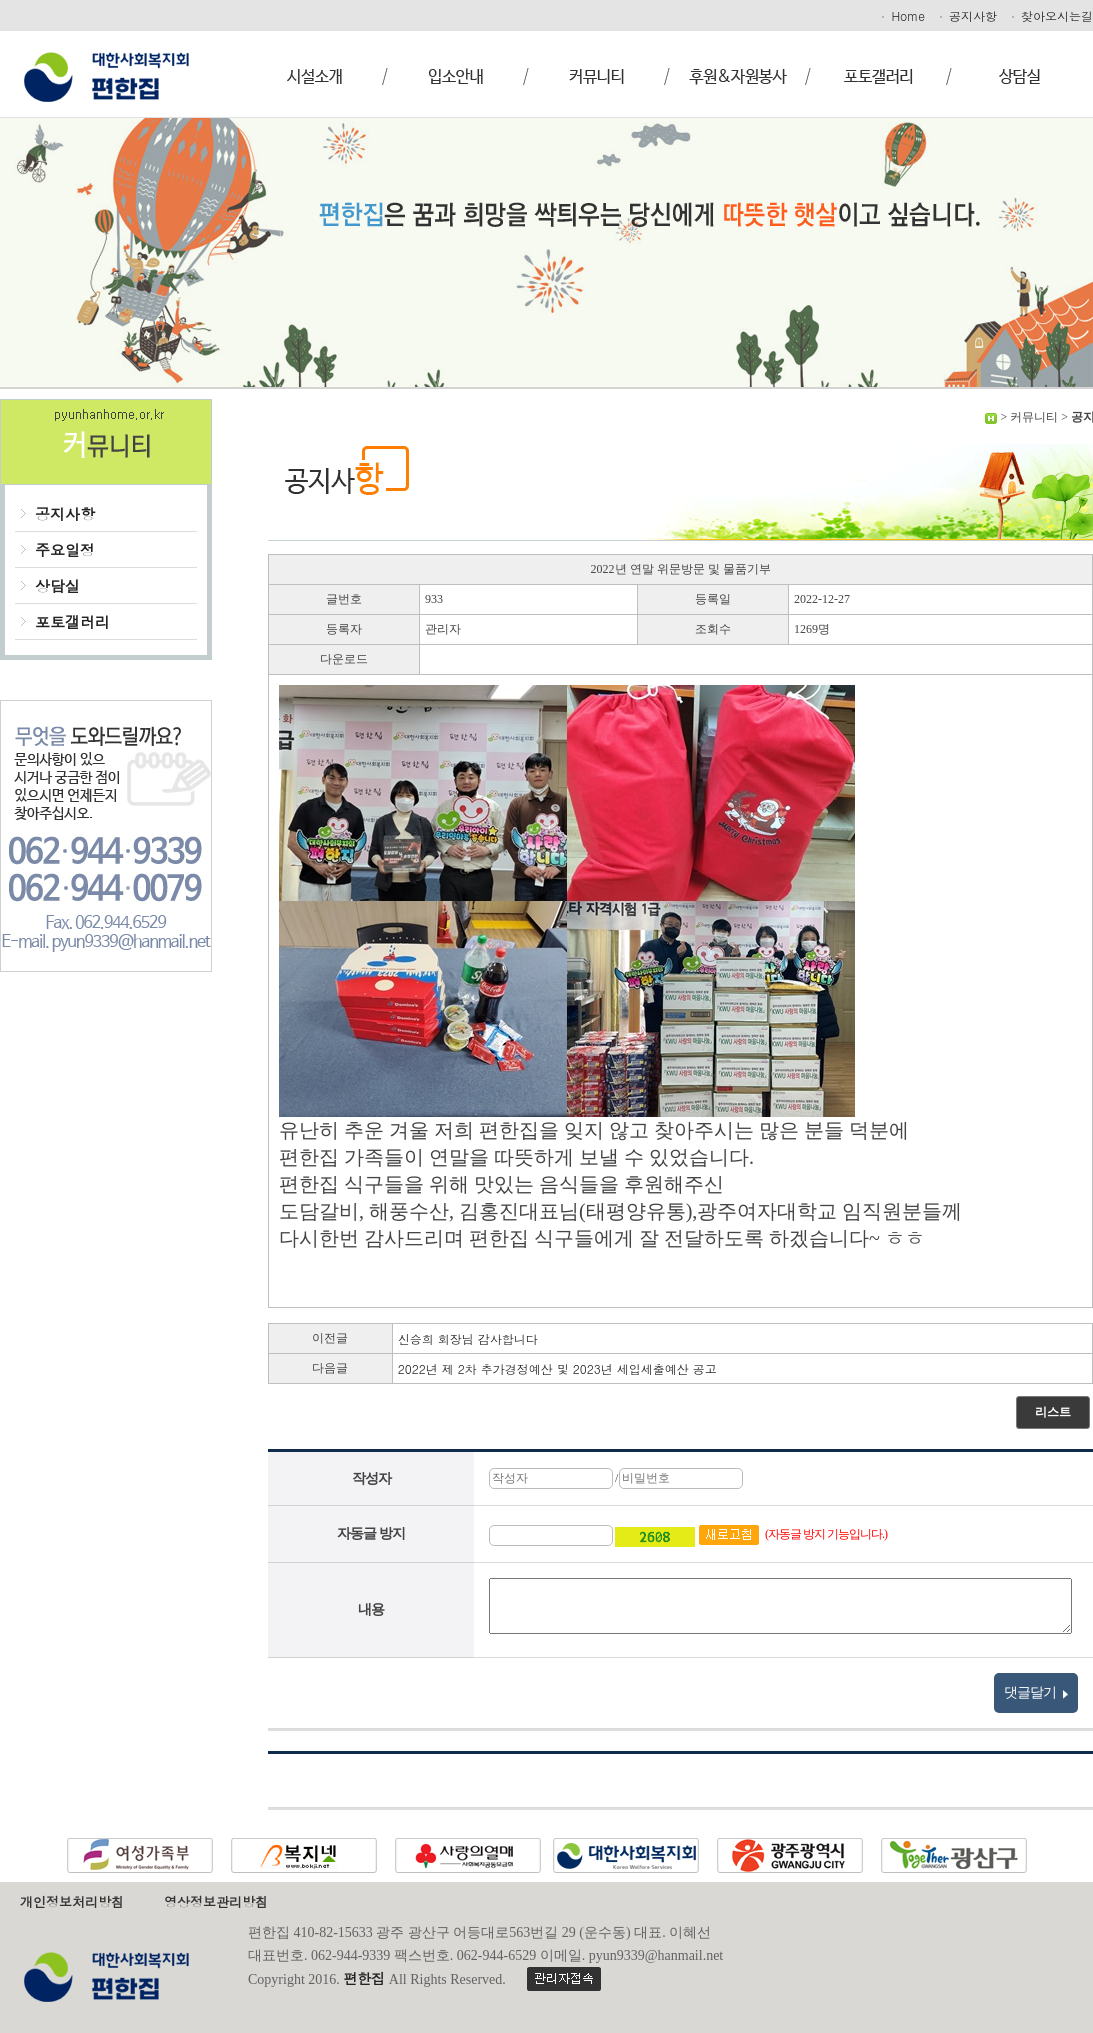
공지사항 (967, 15)
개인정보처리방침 (72, 1901)
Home (902, 15)
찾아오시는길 (1051, 15)
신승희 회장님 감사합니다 (468, 1338)
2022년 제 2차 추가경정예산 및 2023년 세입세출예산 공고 (557, 1368)
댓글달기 (1036, 1693)
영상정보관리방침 (216, 1901)
